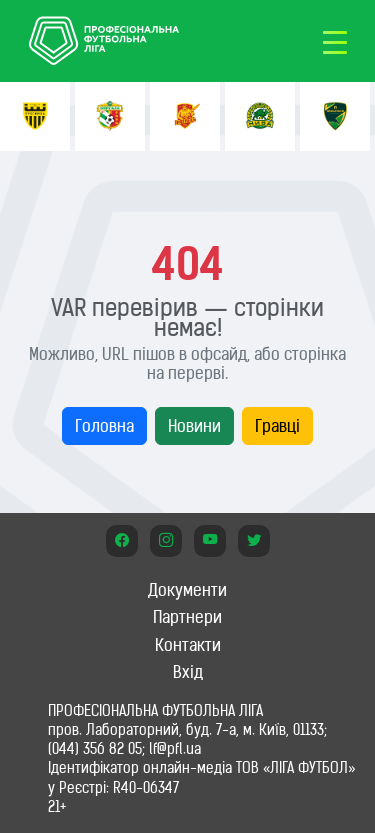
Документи (187, 590)
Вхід (188, 672)
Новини (194, 426)
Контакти (188, 645)
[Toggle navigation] (335, 41)
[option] (35, 116)
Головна (104, 426)
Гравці (277, 426)
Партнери (187, 617)
